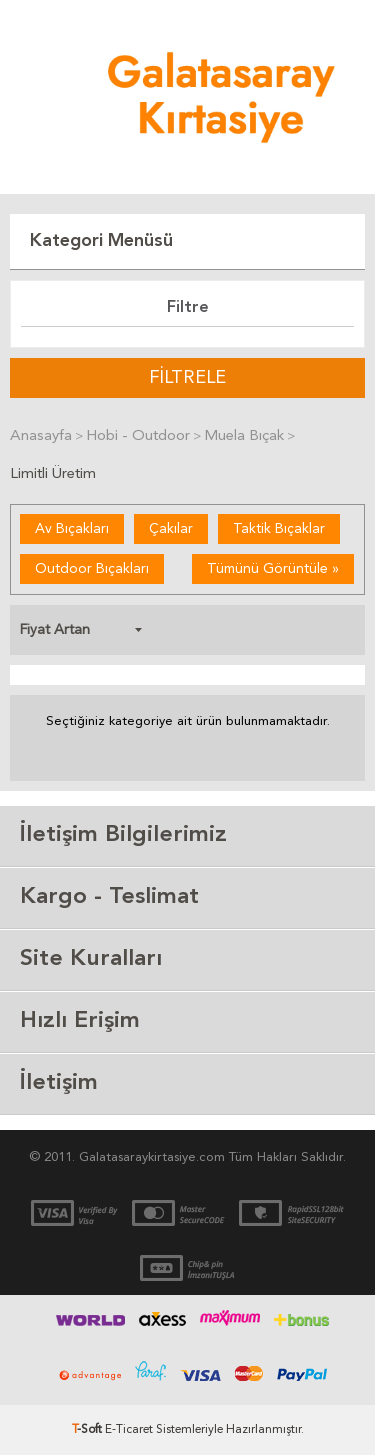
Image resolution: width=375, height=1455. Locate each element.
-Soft (88, 1430)
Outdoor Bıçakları (92, 569)
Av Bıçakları (72, 529)
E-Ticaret (129, 1430)
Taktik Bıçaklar (279, 529)
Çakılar (171, 529)
